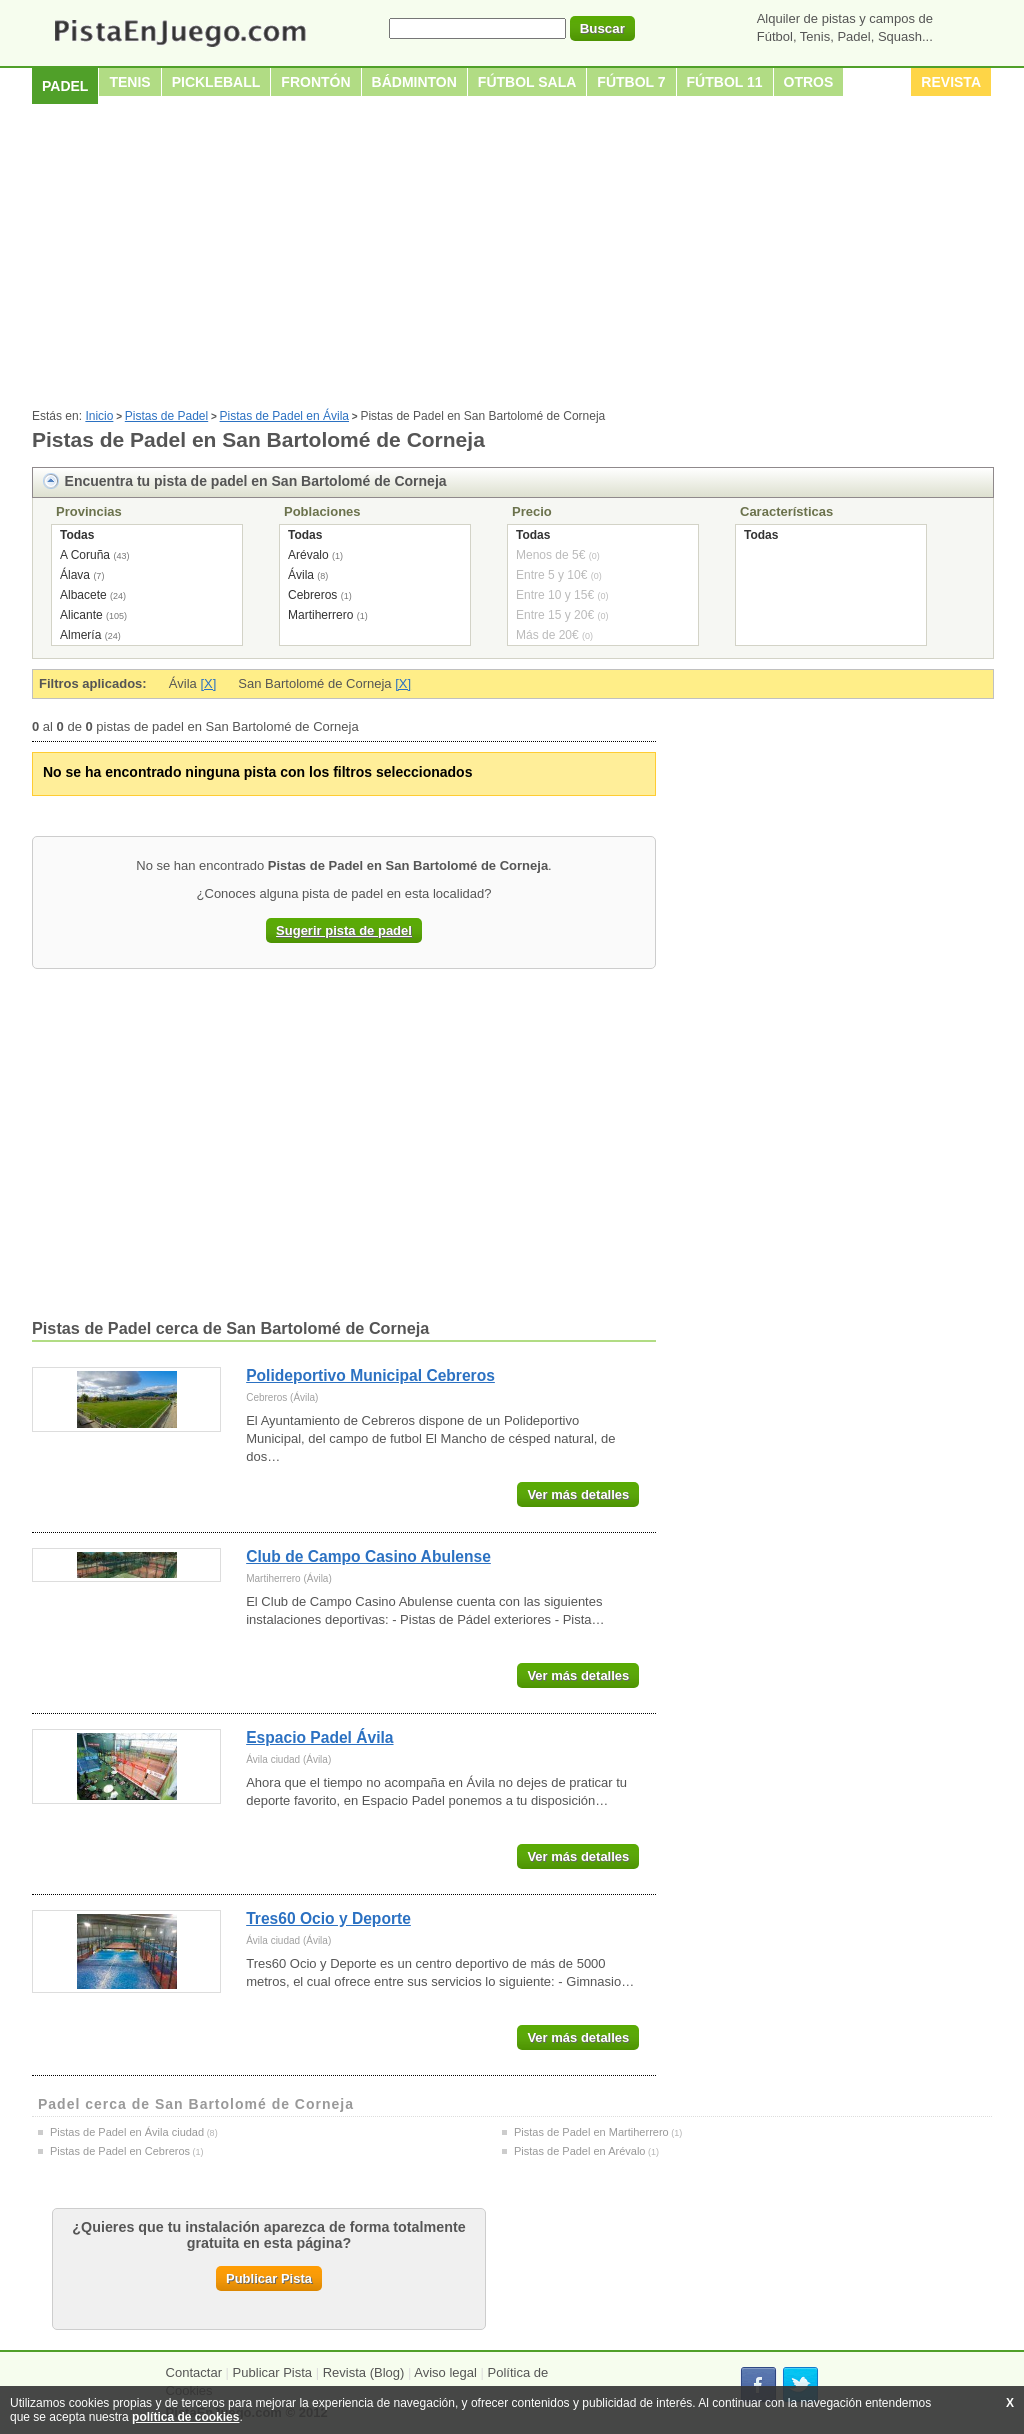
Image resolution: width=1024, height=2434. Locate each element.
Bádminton (414, 82)
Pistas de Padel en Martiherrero (591, 2132)
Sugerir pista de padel (344, 930)
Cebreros (312, 595)
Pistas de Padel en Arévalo (579, 2151)
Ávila (301, 575)
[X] (208, 683)
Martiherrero (320, 615)
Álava (75, 575)
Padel (65, 86)
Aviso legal (445, 2372)
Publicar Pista (269, 2278)
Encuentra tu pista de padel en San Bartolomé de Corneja (256, 481)
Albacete (83, 595)
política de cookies (185, 2417)
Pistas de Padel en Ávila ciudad (127, 2132)
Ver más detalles (578, 1494)
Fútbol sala (527, 82)
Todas (77, 535)
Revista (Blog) (364, 2372)
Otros (809, 82)
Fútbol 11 (725, 82)
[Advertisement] (512, 259)
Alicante (81, 615)
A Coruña (85, 555)
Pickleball (216, 82)
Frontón (315, 82)
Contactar (194, 2372)
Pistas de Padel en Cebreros (120, 2151)
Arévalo (308, 555)
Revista (951, 82)
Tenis (129, 82)
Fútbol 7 (631, 82)
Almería (80, 635)
